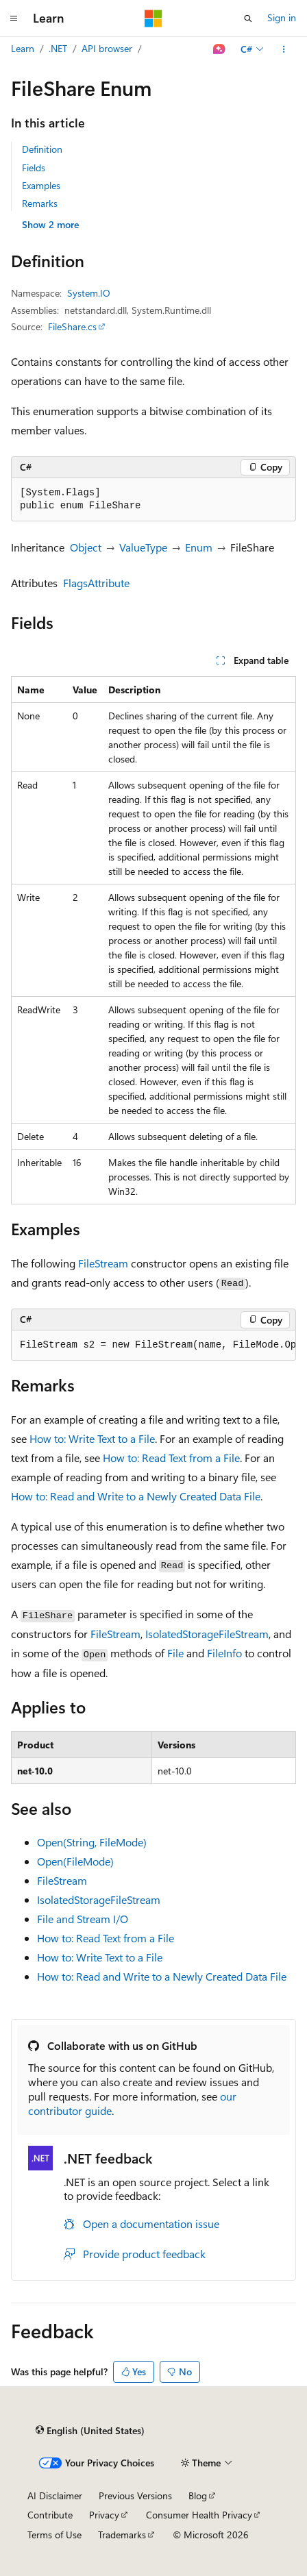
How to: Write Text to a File (92, 1438)
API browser (107, 48)
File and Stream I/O (82, 1918)
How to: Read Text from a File (171, 1457)
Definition (42, 149)
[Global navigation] (13, 18)
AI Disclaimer (54, 2495)
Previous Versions (135, 2495)
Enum (198, 547)
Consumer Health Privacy (199, 2514)
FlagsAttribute (96, 582)
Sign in (281, 17)
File (175, 1653)
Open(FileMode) (75, 1861)
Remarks (40, 203)
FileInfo (224, 1653)
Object (85, 547)
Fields (33, 167)
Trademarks (122, 2534)
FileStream (103, 1263)
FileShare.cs (72, 326)
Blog (197, 2495)
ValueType (143, 547)
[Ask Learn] (219, 49)
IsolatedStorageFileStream (207, 1633)
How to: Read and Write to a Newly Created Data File (135, 1496)
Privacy (104, 2514)
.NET (58, 48)
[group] (153, 1345)
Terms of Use (54, 2534)
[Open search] (248, 18)
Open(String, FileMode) (92, 1842)
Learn (22, 48)
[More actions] (284, 49)
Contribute (50, 2514)
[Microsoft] (153, 18)
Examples (41, 185)
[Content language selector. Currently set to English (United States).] (90, 2431)
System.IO (88, 292)
